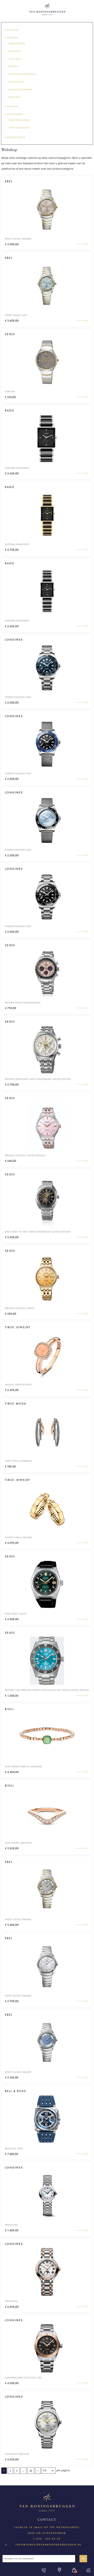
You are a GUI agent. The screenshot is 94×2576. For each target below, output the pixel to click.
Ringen (14, 66)
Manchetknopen (21, 89)
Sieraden (11, 38)
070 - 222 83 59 (48, 2534)
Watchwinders (19, 120)
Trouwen (11, 106)
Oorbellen (16, 82)
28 (30, 2470)
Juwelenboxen (19, 128)
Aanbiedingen (15, 137)
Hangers (15, 51)
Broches (15, 97)
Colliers (15, 59)
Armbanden (17, 43)
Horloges (12, 30)
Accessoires (14, 114)
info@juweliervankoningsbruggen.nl (48, 2539)
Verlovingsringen (22, 74)
